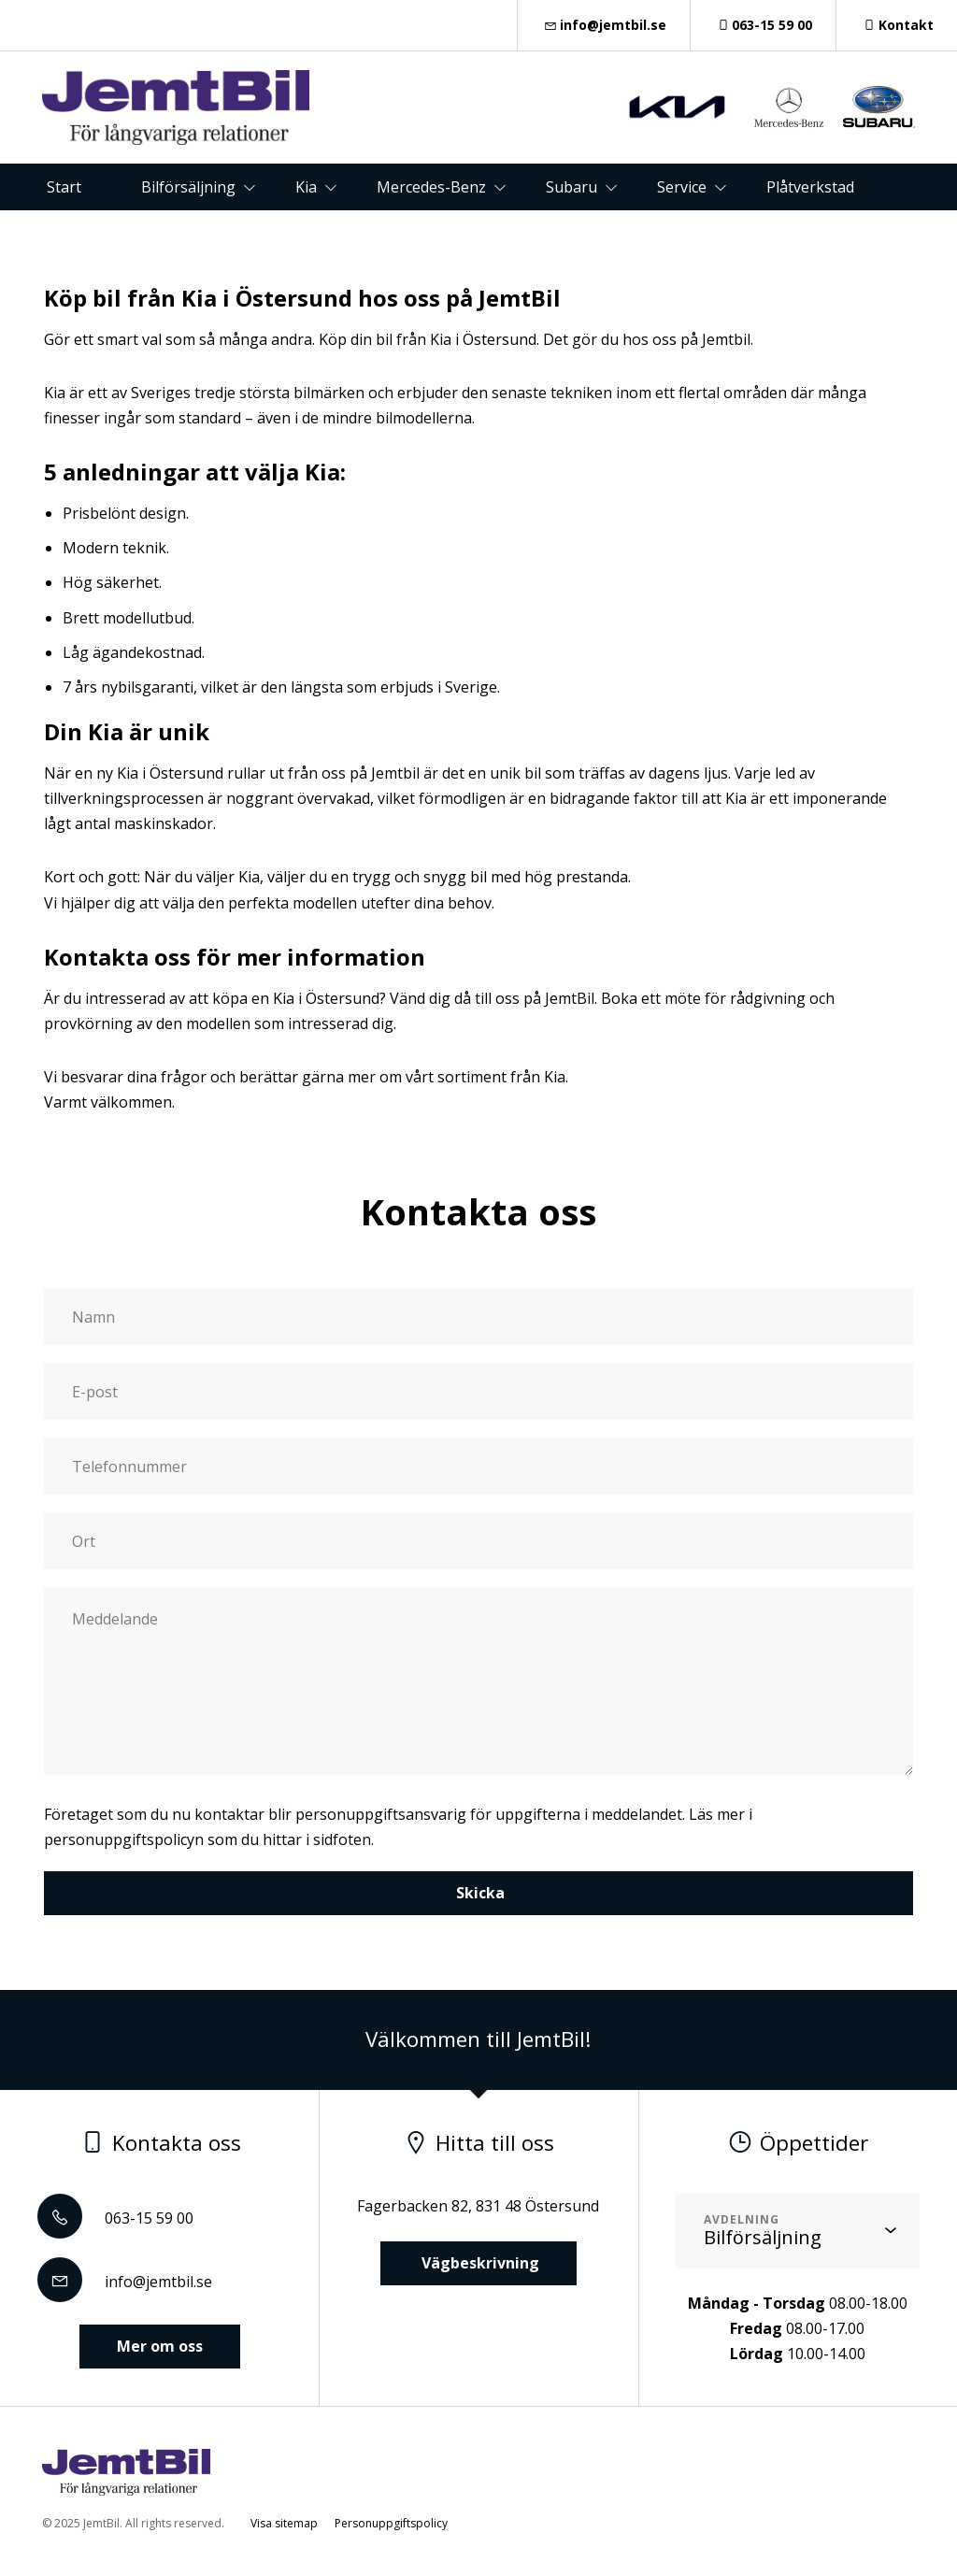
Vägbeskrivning (478, 2263)
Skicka (478, 1892)
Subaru (571, 187)
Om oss (508, 233)
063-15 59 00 (763, 25)
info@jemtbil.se (603, 25)
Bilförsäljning (188, 187)
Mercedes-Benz (431, 187)
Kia (306, 187)
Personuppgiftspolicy (391, 2523)
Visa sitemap (284, 2523)
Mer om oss (160, 2346)
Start (64, 187)
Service (682, 187)
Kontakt (897, 25)
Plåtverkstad (810, 187)
